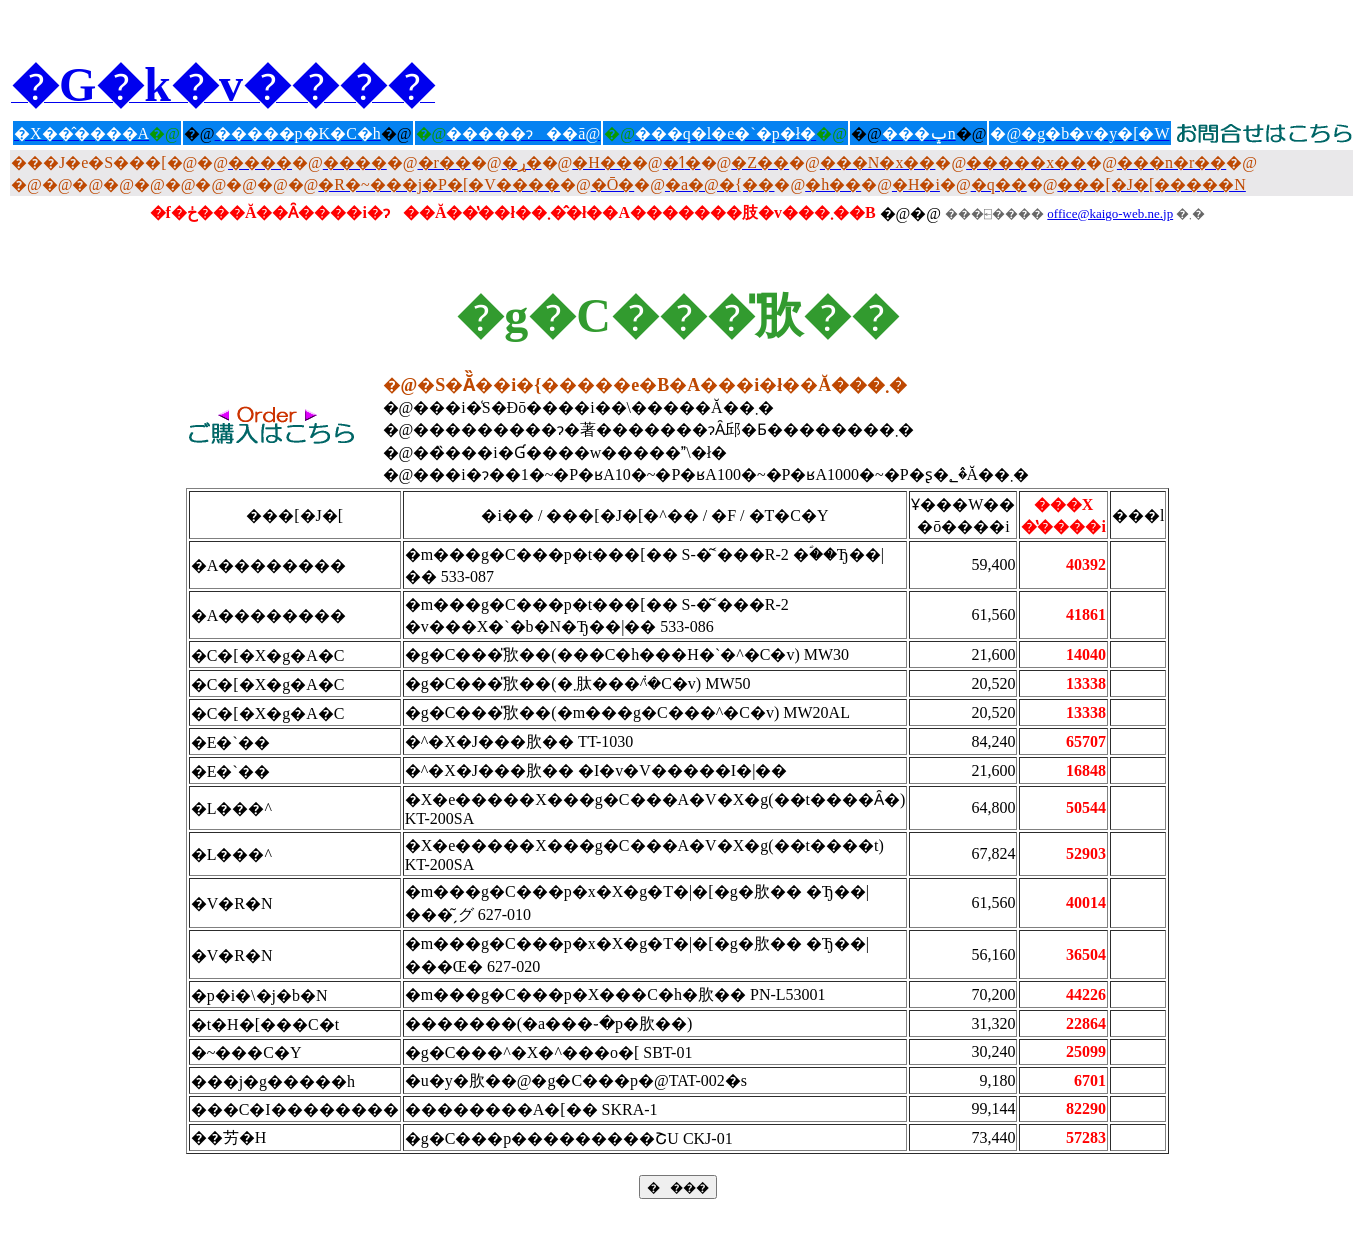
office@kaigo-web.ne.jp (1110, 213)
